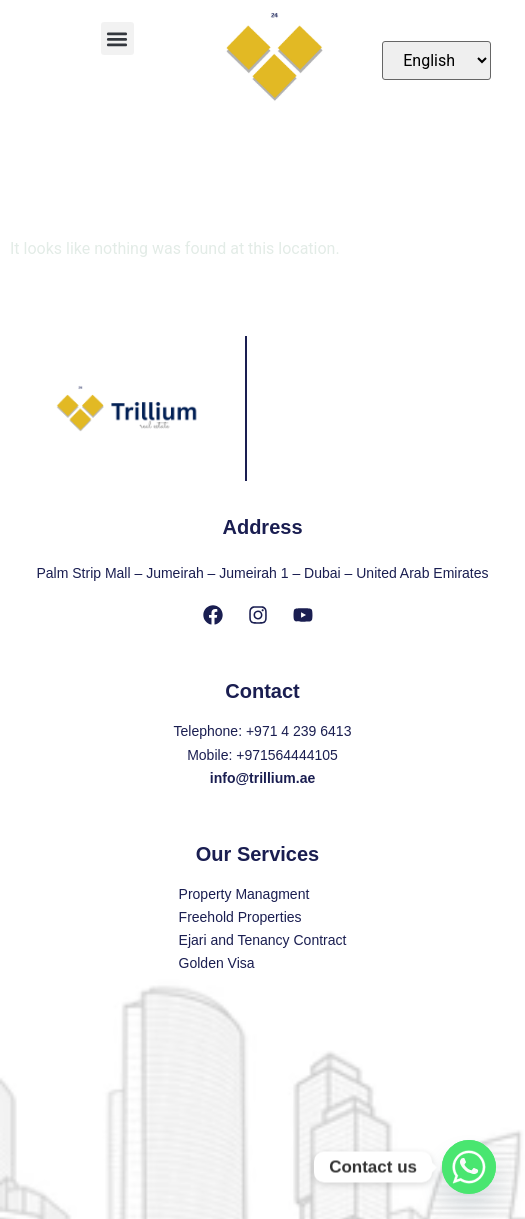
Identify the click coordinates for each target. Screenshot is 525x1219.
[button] (117, 38)
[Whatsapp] (469, 1167)
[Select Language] (436, 60)
